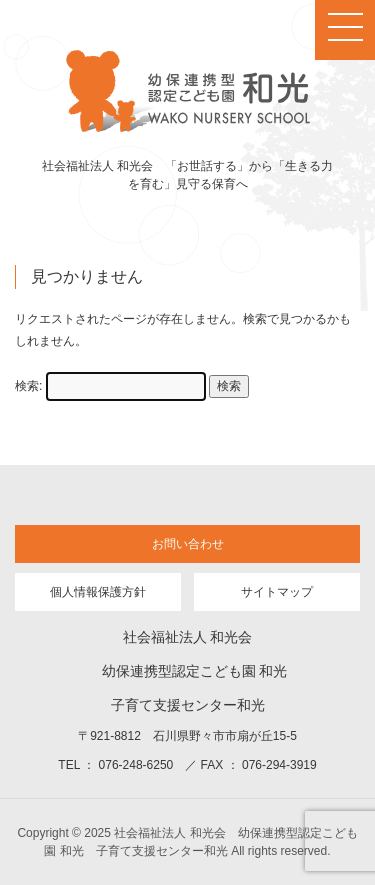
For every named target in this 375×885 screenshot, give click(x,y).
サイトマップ (277, 592)
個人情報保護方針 (98, 592)
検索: (28, 386)
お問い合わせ (188, 544)
